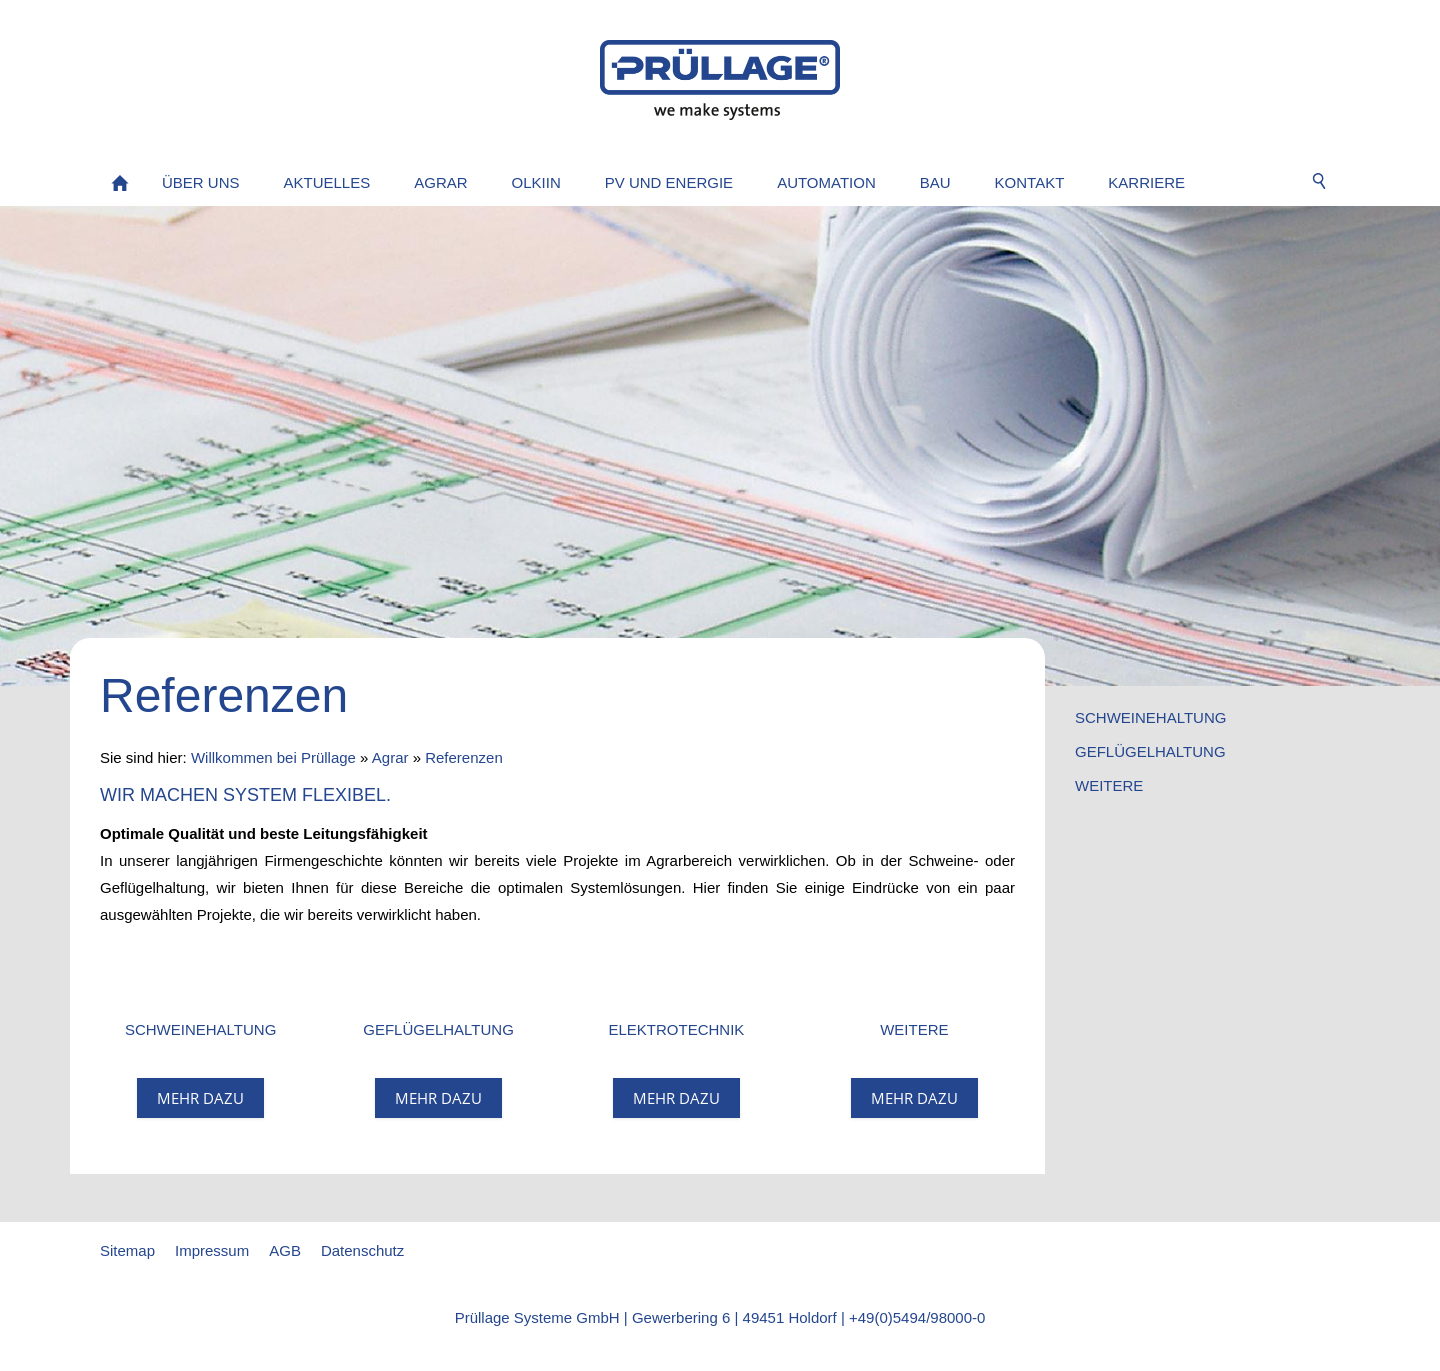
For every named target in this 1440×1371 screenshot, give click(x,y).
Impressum (212, 1250)
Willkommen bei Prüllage (273, 757)
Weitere (1109, 785)
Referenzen (464, 757)
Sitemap (127, 1250)
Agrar (390, 757)
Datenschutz (362, 1250)
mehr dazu (200, 1098)
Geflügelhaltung (1150, 751)
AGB (285, 1250)
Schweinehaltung (1150, 717)
